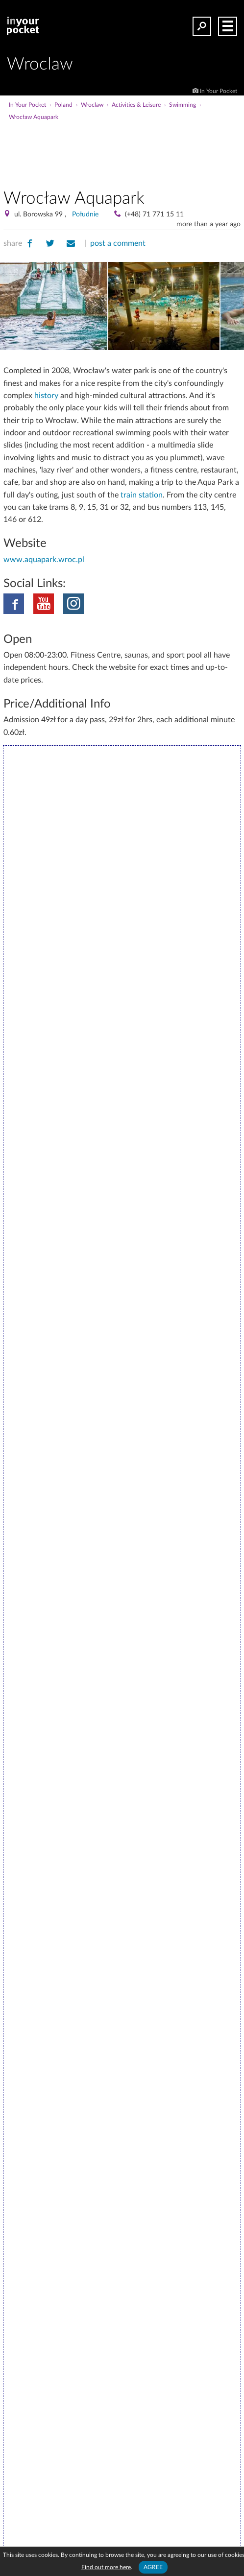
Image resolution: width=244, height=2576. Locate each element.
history (46, 396)
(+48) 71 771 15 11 (154, 214)
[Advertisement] (122, 150)
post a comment (118, 243)
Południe (85, 214)
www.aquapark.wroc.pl (43, 560)
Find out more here (106, 2567)
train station (142, 495)
